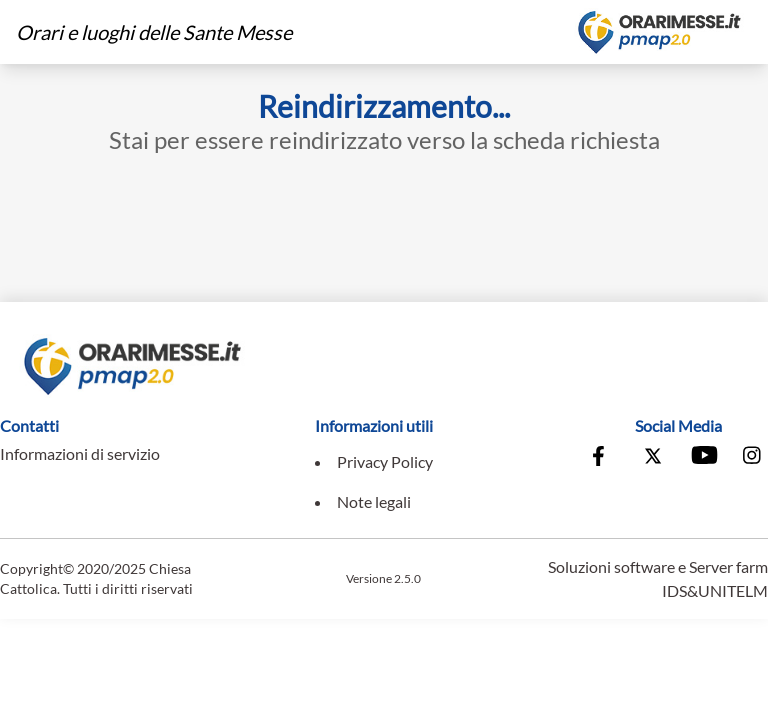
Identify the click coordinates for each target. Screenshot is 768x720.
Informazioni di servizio (80, 453)
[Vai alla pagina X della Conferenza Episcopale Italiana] (653, 458)
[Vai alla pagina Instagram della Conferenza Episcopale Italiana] (753, 458)
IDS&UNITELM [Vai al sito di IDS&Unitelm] (715, 590)
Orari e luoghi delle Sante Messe (154, 32)
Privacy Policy (385, 461)
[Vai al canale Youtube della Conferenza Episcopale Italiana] (703, 458)
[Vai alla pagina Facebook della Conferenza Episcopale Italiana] (603, 458)
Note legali (374, 501)
